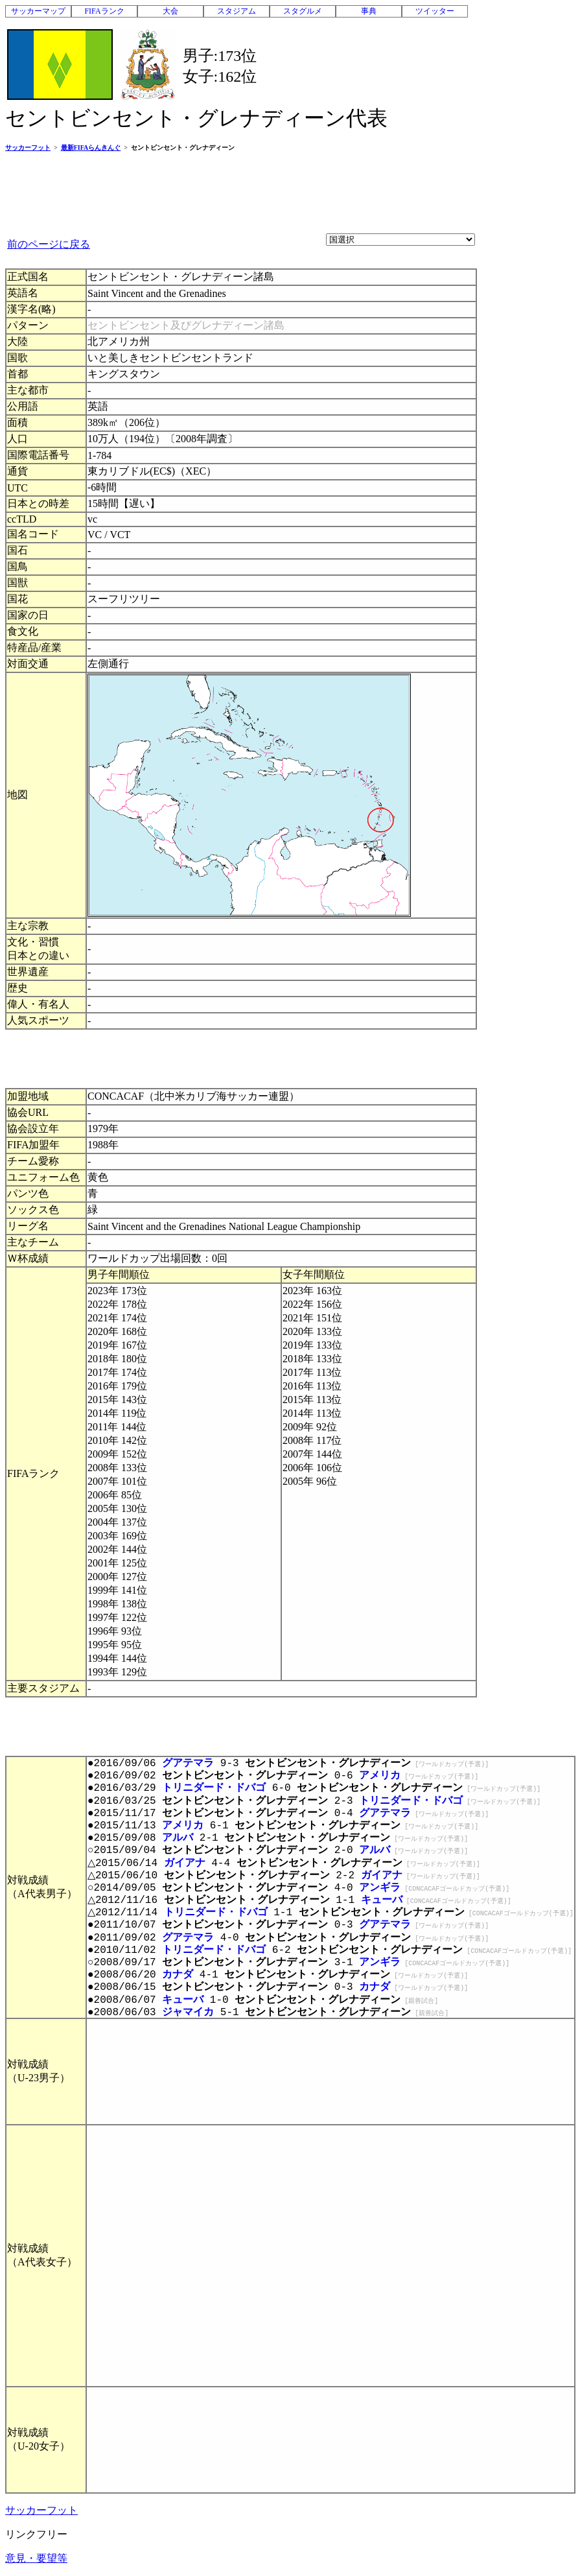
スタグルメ (302, 11)
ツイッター (434, 11)
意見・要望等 (36, 2558)
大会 (170, 11)
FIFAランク (104, 11)
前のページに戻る (48, 244)
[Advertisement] (241, 192)
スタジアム (236, 11)
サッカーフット (41, 2510)
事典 (369, 11)
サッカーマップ (38, 11)
